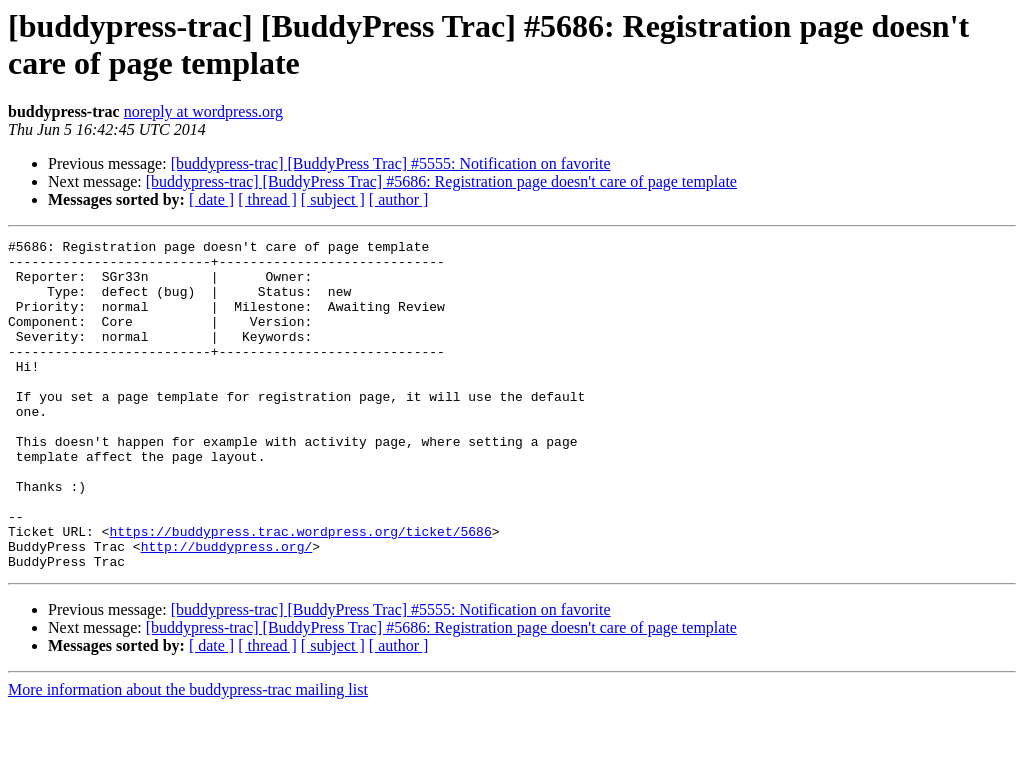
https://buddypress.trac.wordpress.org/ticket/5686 (300, 591)
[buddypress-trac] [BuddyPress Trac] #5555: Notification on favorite (391, 163)
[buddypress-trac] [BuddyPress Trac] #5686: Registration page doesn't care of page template (441, 181)
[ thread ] (267, 199)
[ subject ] (333, 199)
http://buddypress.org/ (227, 609)
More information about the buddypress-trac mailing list (188, 755)
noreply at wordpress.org (203, 111)
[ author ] (399, 199)
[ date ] (211, 199)
